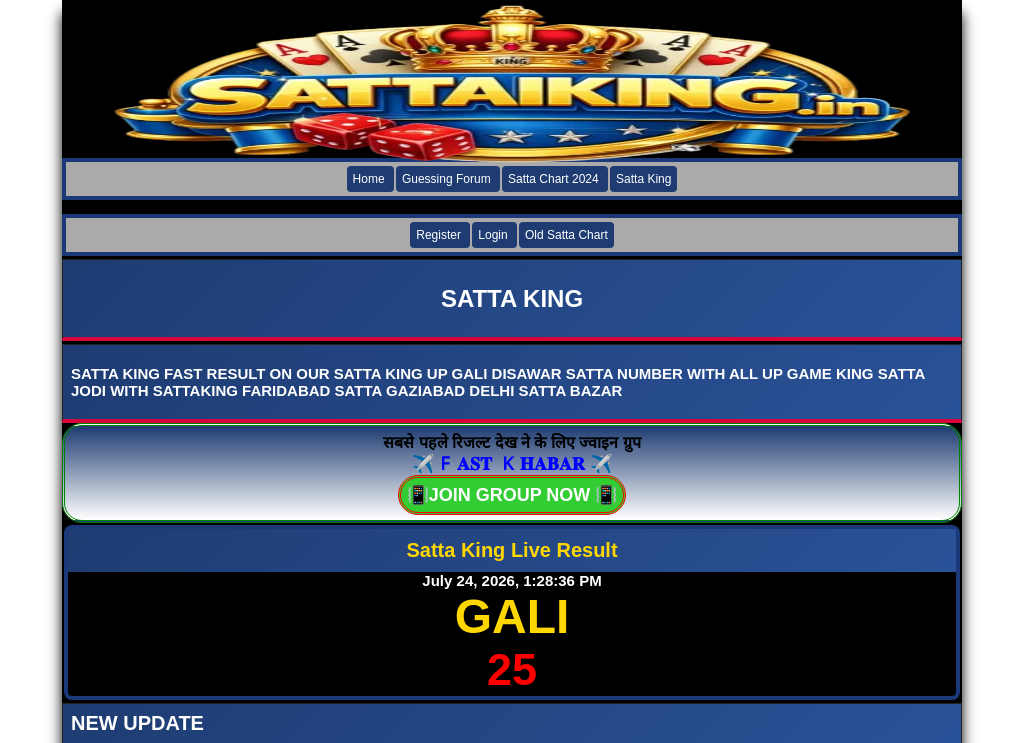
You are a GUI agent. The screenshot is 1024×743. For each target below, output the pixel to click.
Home (369, 179)
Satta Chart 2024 (553, 179)
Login (492, 235)
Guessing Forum (446, 179)
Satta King (643, 179)
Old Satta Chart (566, 235)
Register (438, 235)
